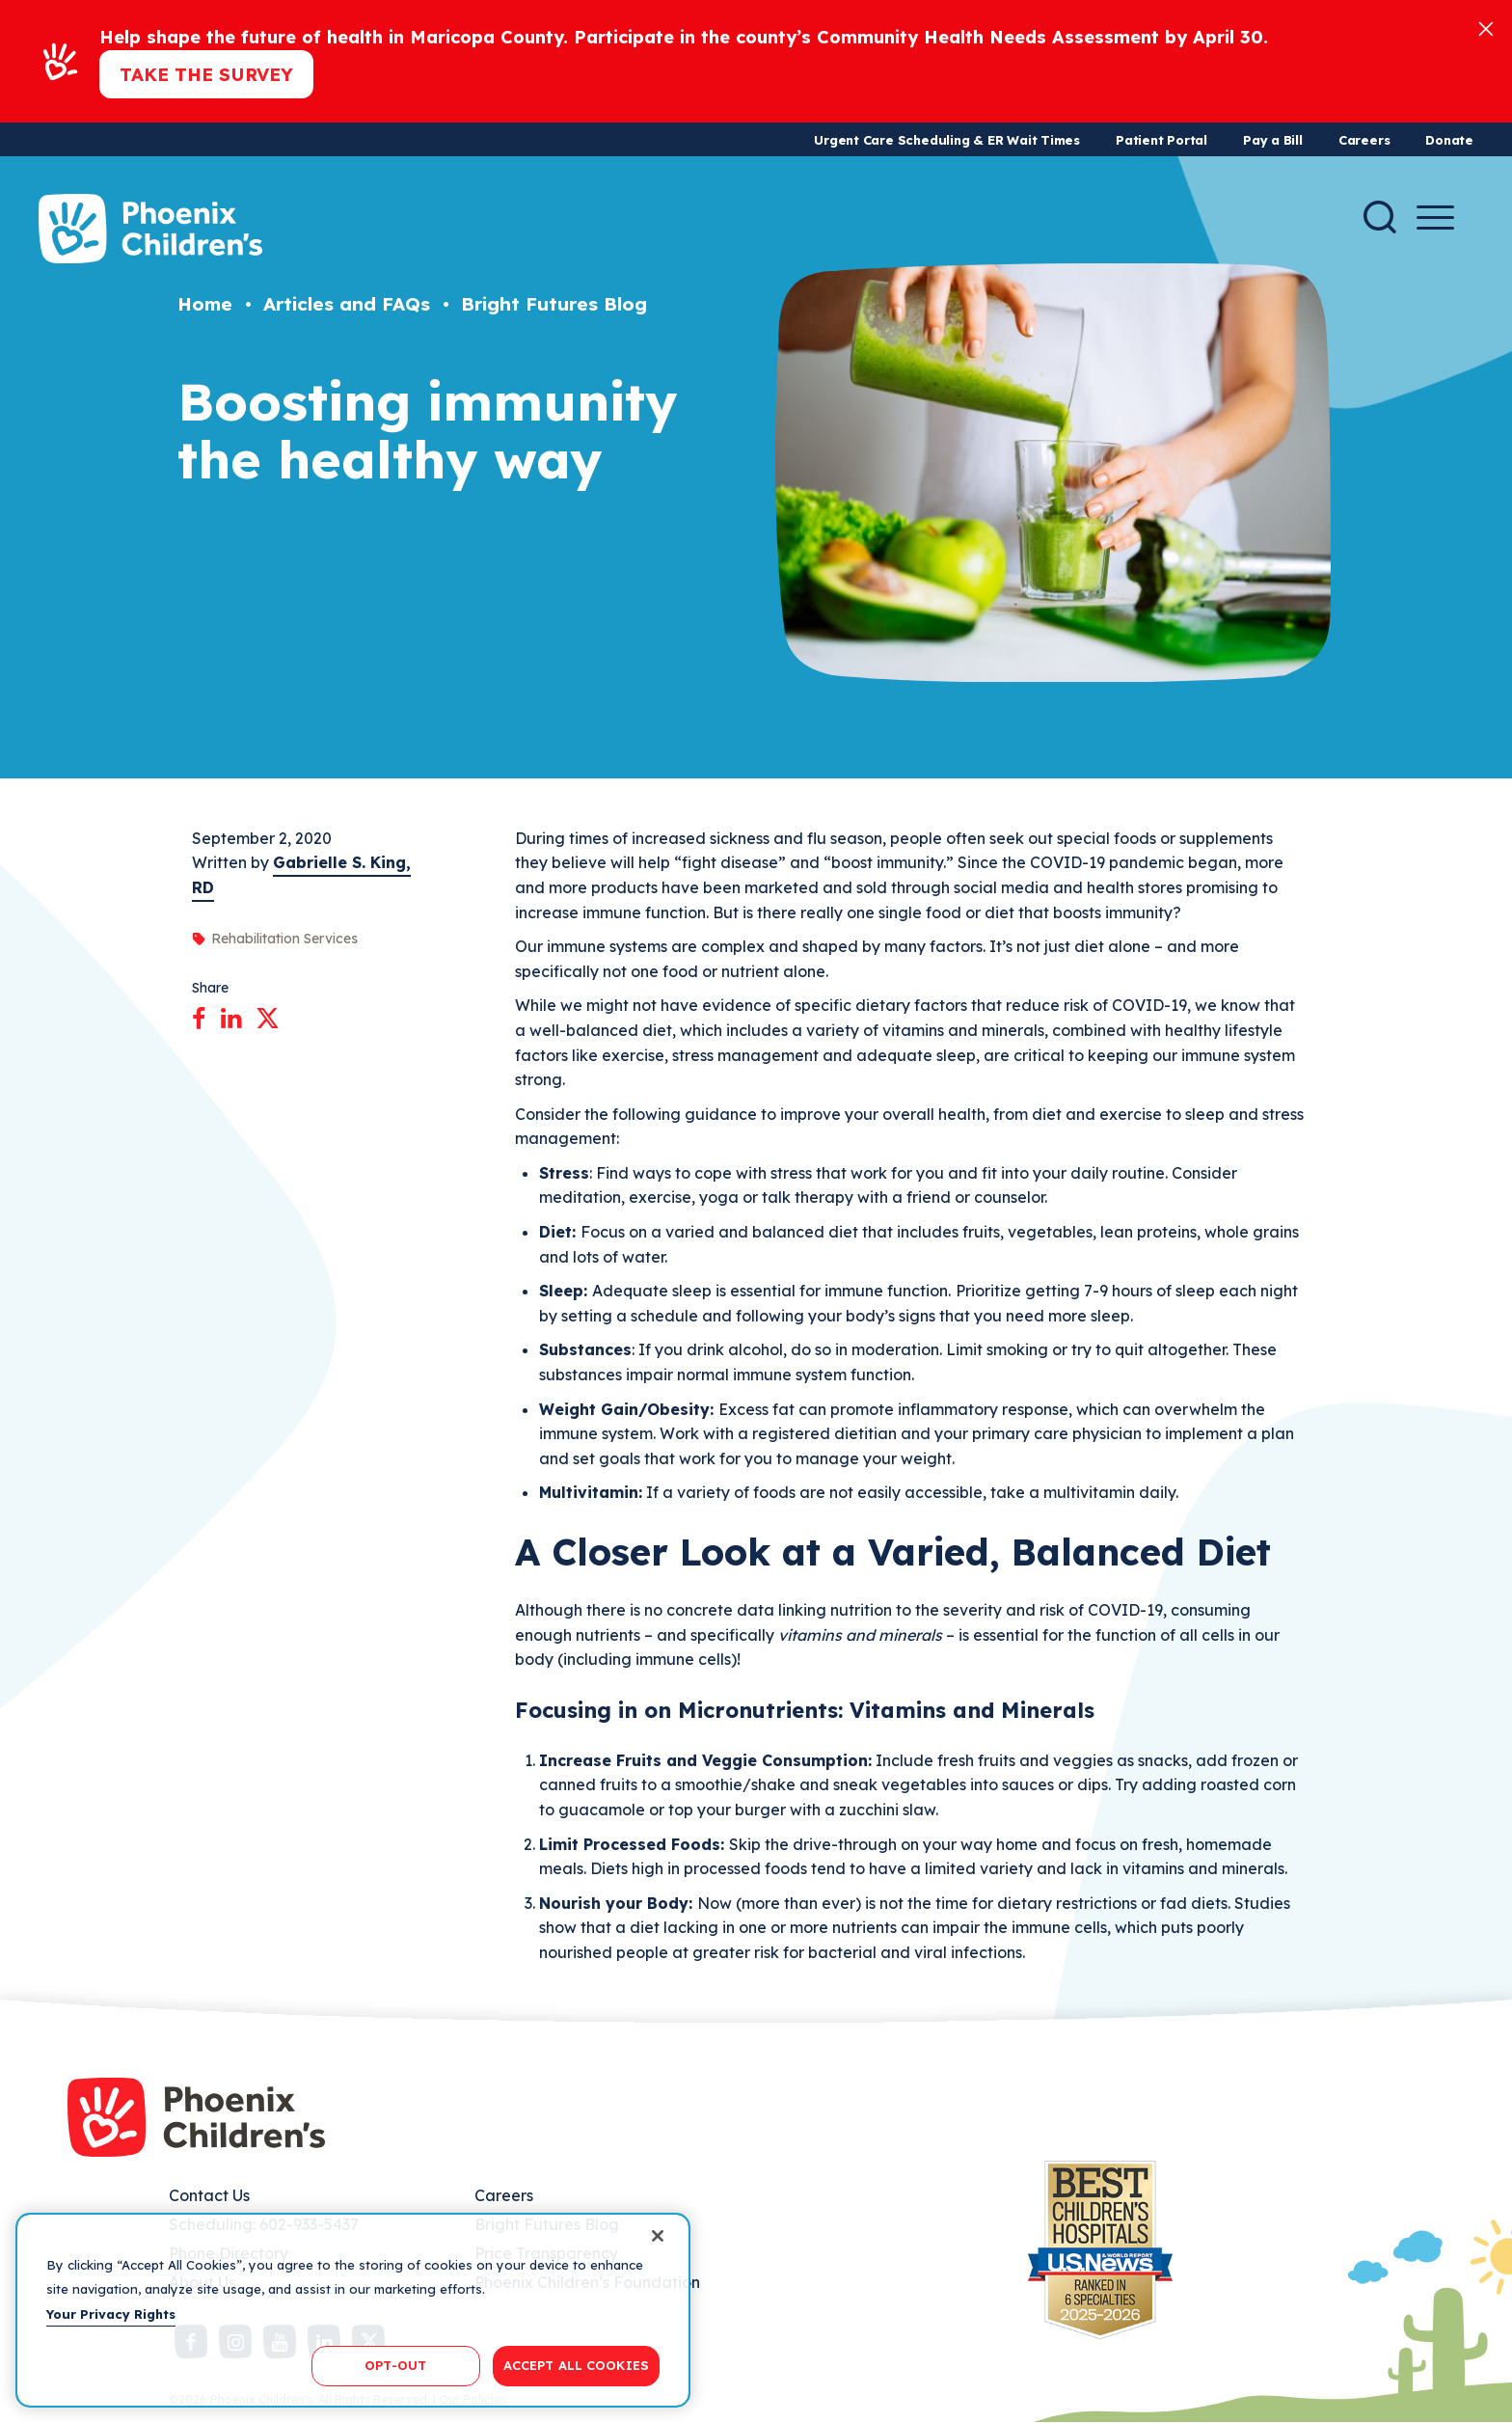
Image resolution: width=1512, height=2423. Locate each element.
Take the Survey (206, 74)
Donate (1449, 140)
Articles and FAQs (346, 303)
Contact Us (209, 2195)
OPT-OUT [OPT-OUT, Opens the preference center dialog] (395, 2365)
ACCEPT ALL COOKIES (576, 2365)
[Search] (1380, 217)
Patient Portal (1161, 140)
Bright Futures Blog (554, 303)
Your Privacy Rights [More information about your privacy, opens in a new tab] (111, 2314)
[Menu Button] (1435, 217)
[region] (352, 2310)
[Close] (1486, 27)
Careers (1364, 140)
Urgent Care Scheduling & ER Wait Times (947, 140)
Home (204, 303)
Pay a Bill (1273, 140)
